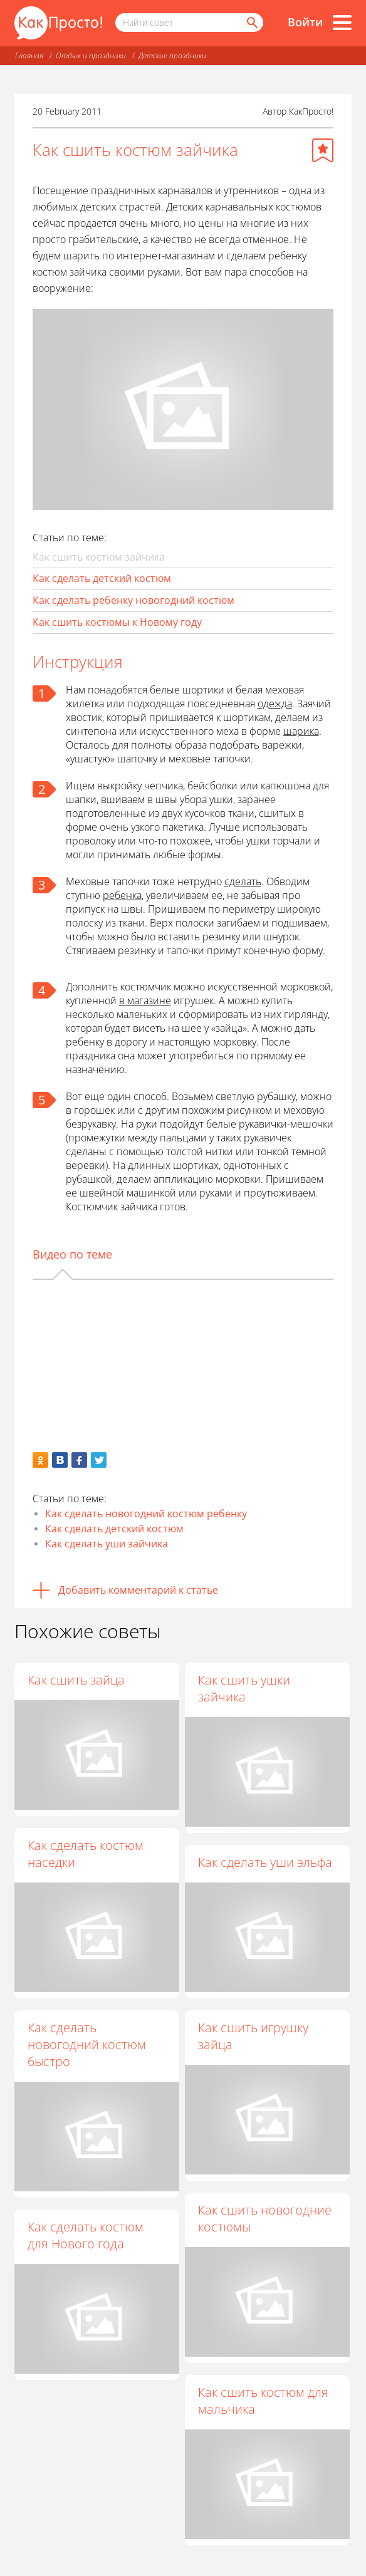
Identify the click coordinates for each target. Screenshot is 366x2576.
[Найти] (251, 22)
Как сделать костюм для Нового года (86, 2235)
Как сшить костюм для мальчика (263, 2401)
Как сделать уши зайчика (106, 1543)
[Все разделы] (342, 22)
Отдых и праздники (91, 55)
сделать (242, 881)
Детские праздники (172, 55)
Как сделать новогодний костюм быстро (87, 2044)
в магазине (145, 1000)
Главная (29, 55)
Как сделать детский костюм (102, 578)
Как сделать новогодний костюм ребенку (146, 1513)
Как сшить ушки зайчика (244, 1688)
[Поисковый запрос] (189, 22)
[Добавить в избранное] (322, 150)
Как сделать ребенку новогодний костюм (133, 600)
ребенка (122, 895)
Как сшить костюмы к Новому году (117, 622)
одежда (275, 703)
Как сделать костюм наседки (86, 1854)
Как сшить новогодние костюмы (265, 2218)
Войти (305, 21)
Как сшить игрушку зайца (253, 2036)
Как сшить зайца (76, 1679)
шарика (301, 731)
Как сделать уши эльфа (265, 1862)
